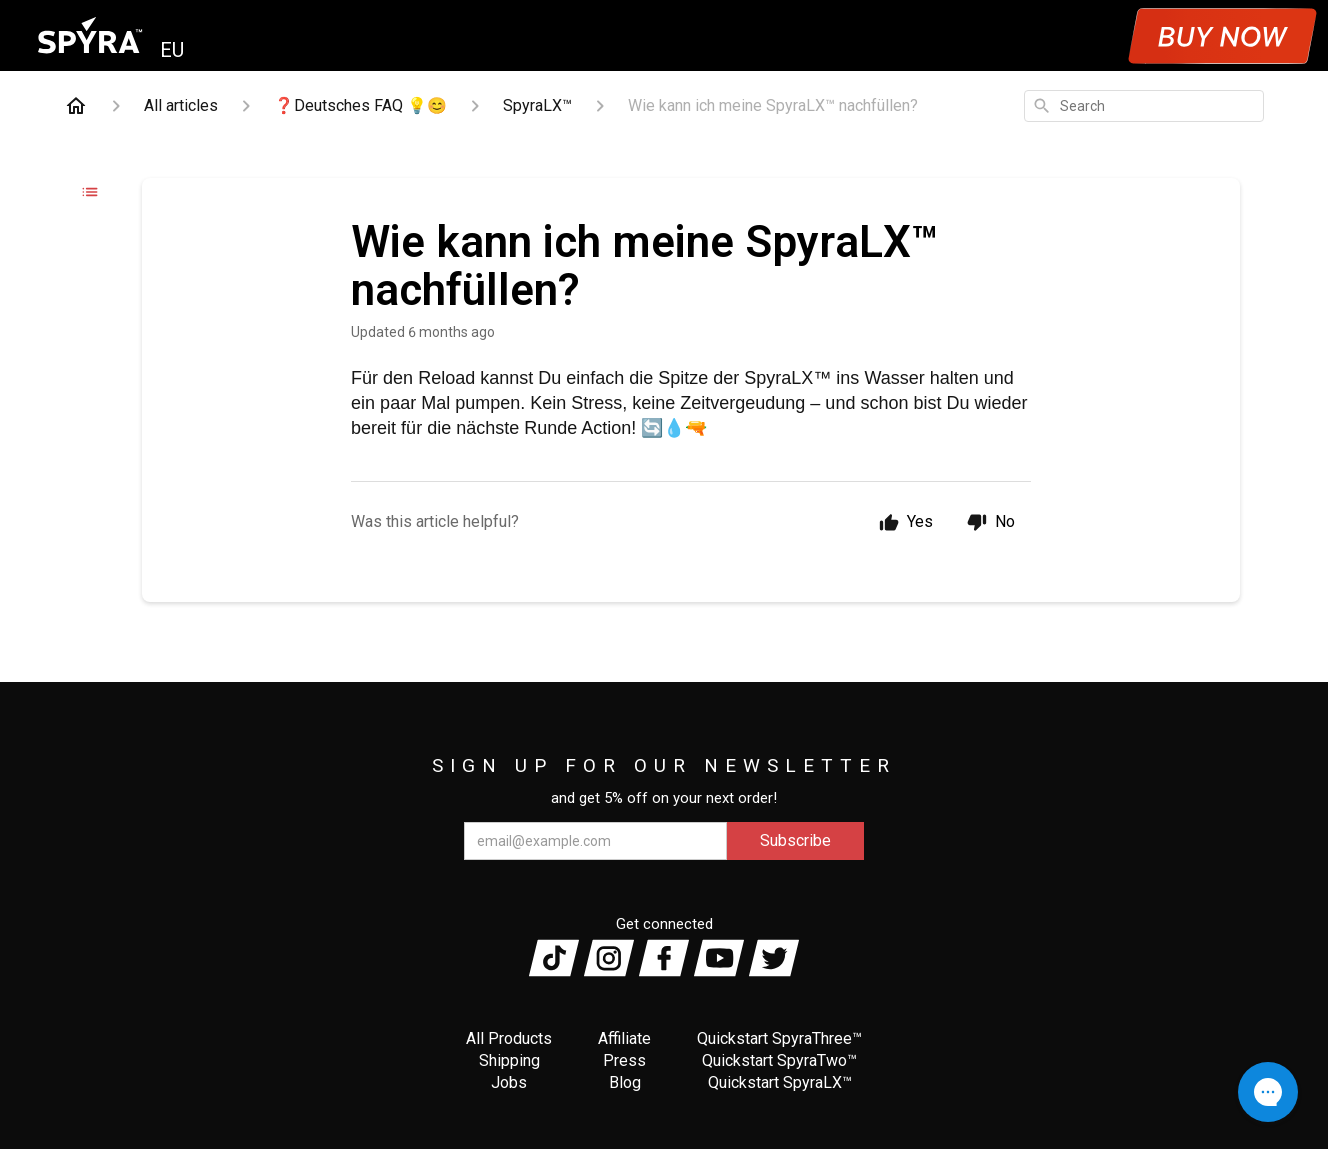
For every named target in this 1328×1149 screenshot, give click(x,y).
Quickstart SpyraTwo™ (779, 1060)
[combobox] (1144, 106)
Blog (625, 1082)
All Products (509, 1038)
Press (624, 1060)
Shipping (509, 1060)
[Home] (76, 106)
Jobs (509, 1082)
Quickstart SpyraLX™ (780, 1082)
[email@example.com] (595, 841)
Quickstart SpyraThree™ (779, 1038)
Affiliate (624, 1038)
